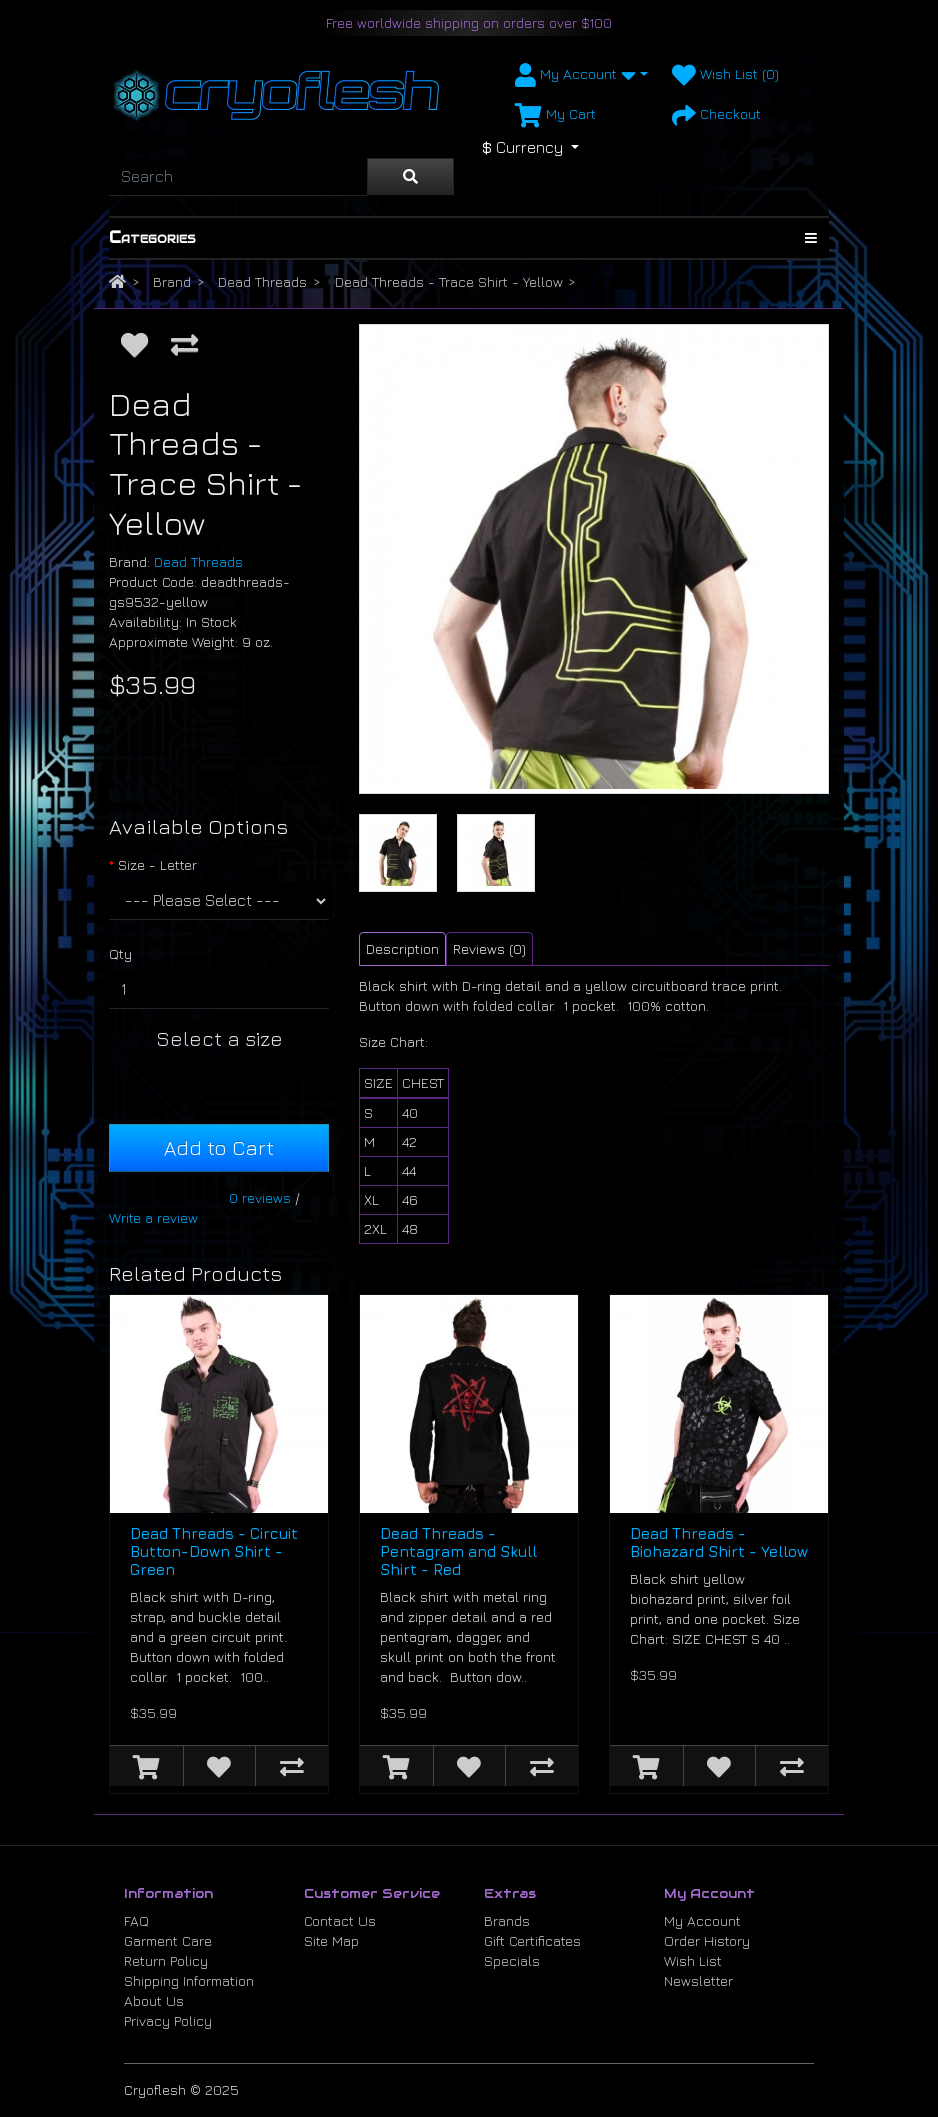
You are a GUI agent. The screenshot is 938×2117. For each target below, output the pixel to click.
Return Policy (166, 1960)
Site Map (331, 1940)
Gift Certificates (532, 1940)
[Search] (238, 177)
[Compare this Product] (184, 344)
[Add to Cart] (146, 1766)
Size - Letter (157, 864)
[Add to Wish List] (134, 344)
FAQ (136, 1920)
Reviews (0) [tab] (489, 948)
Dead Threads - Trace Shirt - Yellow (449, 281)
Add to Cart (219, 1147)
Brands (507, 1920)
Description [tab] (402, 948)
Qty (120, 953)
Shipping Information (189, 1980)
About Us (154, 2000)
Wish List (693, 1960)
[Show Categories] (811, 238)
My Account (702, 1920)
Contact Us (340, 1920)
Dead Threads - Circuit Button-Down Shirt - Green (214, 1551)
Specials (512, 1960)
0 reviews (260, 1197)
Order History (707, 1940)
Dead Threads (262, 281)
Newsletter (698, 1980)
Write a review (153, 1217)
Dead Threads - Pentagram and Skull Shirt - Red (458, 1551)
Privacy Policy (168, 2020)
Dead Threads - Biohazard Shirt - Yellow (719, 1542)
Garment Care (168, 1940)
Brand (172, 281)
